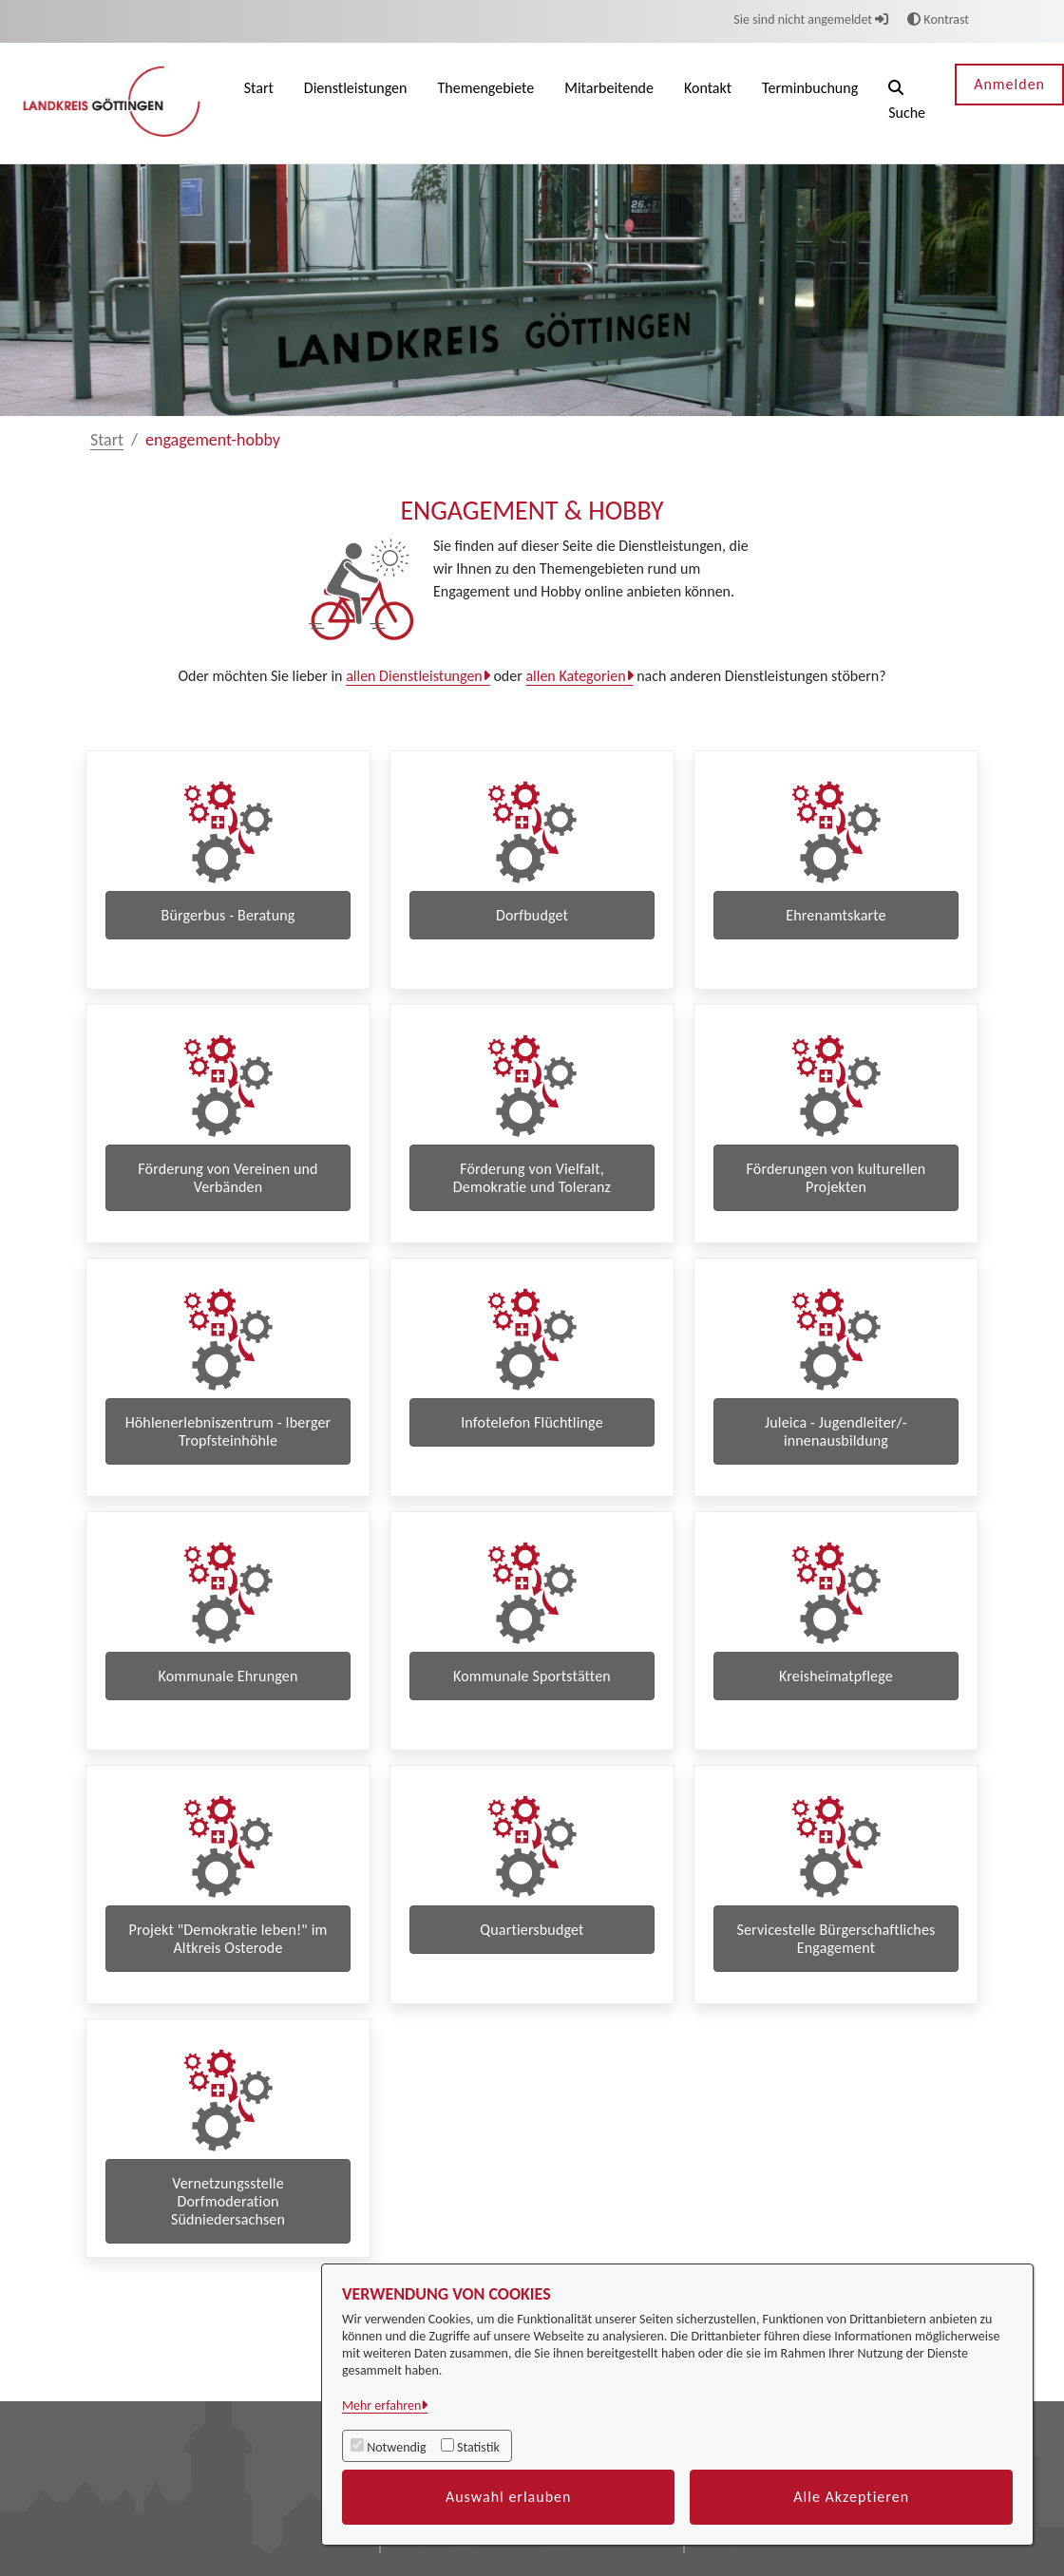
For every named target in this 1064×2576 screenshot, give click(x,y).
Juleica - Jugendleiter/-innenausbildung (836, 1456)
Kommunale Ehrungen (227, 1713)
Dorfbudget (532, 915)
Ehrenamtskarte (836, 915)
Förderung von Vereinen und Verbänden (227, 1190)
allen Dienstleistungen (414, 676)
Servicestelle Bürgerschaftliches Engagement (835, 1988)
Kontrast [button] (938, 19)
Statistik (478, 2447)
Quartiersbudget (531, 1979)
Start (107, 439)
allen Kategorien (575, 676)
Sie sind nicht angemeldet (810, 19)
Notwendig (396, 2447)
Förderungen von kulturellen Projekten (836, 1190)
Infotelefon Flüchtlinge (532, 1447)
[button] (906, 103)
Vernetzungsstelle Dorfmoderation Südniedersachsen (228, 2263)
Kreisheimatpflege (836, 1713)
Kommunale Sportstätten (532, 1713)
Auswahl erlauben (509, 2497)
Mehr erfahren (381, 2405)
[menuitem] (259, 103)
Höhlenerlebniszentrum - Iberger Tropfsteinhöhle (228, 1456)
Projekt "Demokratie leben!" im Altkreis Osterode (228, 1988)
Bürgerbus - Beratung (228, 915)
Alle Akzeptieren (851, 2497)
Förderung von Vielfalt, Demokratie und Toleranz (532, 1190)
